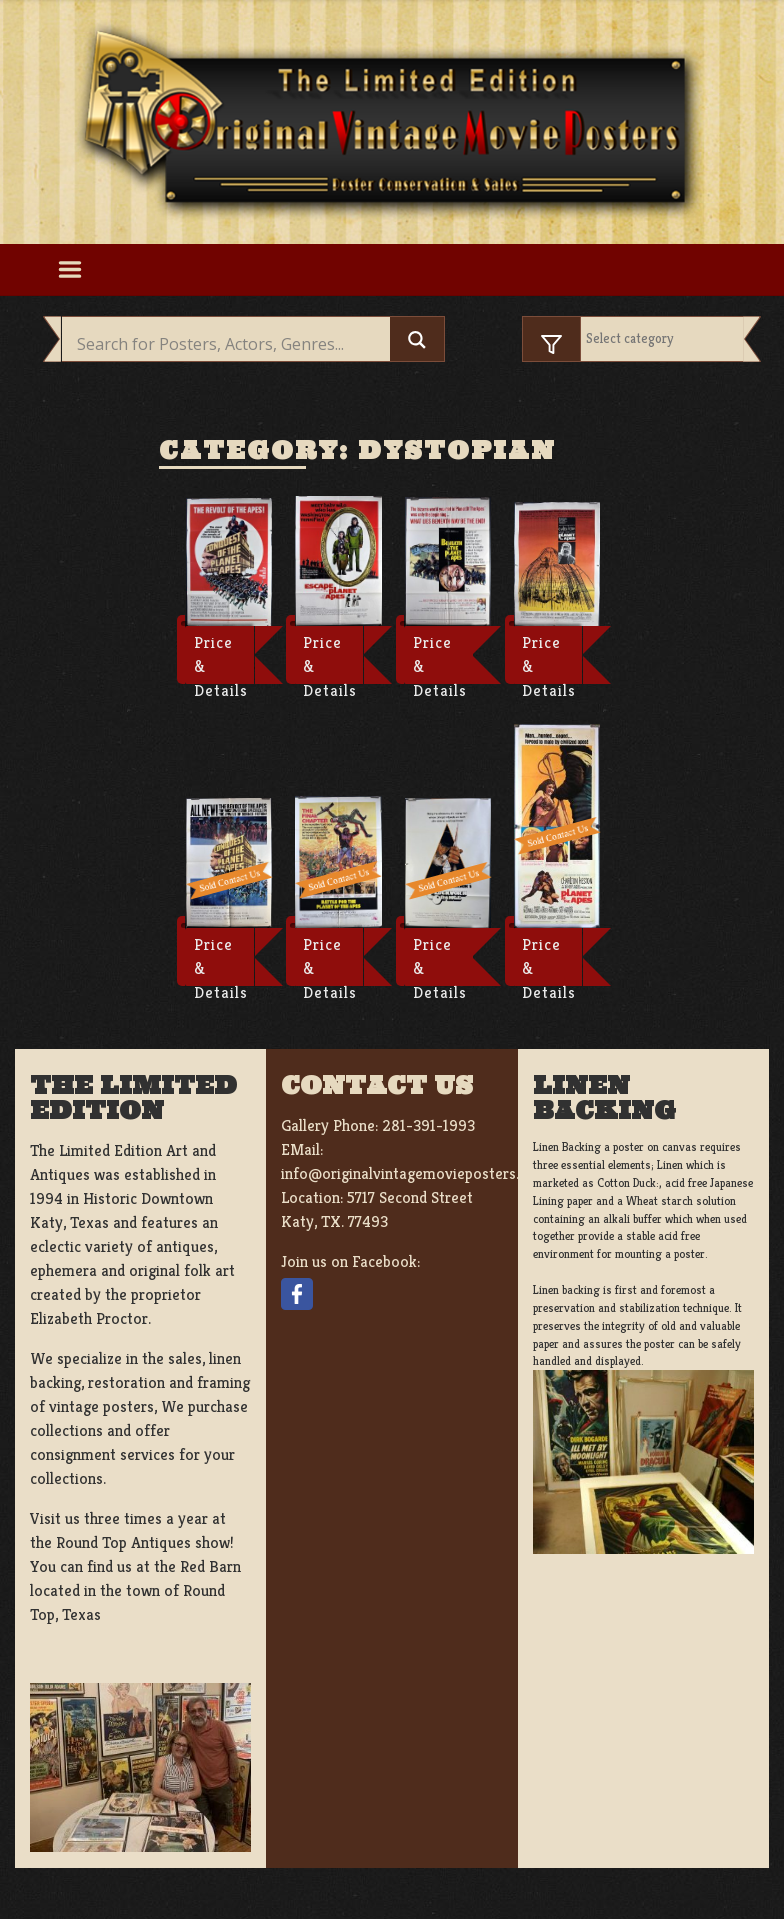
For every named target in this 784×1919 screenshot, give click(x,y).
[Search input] (231, 344)
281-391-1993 (428, 1125)
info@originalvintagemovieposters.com (414, 1173)
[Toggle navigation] (70, 270)
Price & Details (221, 658)
